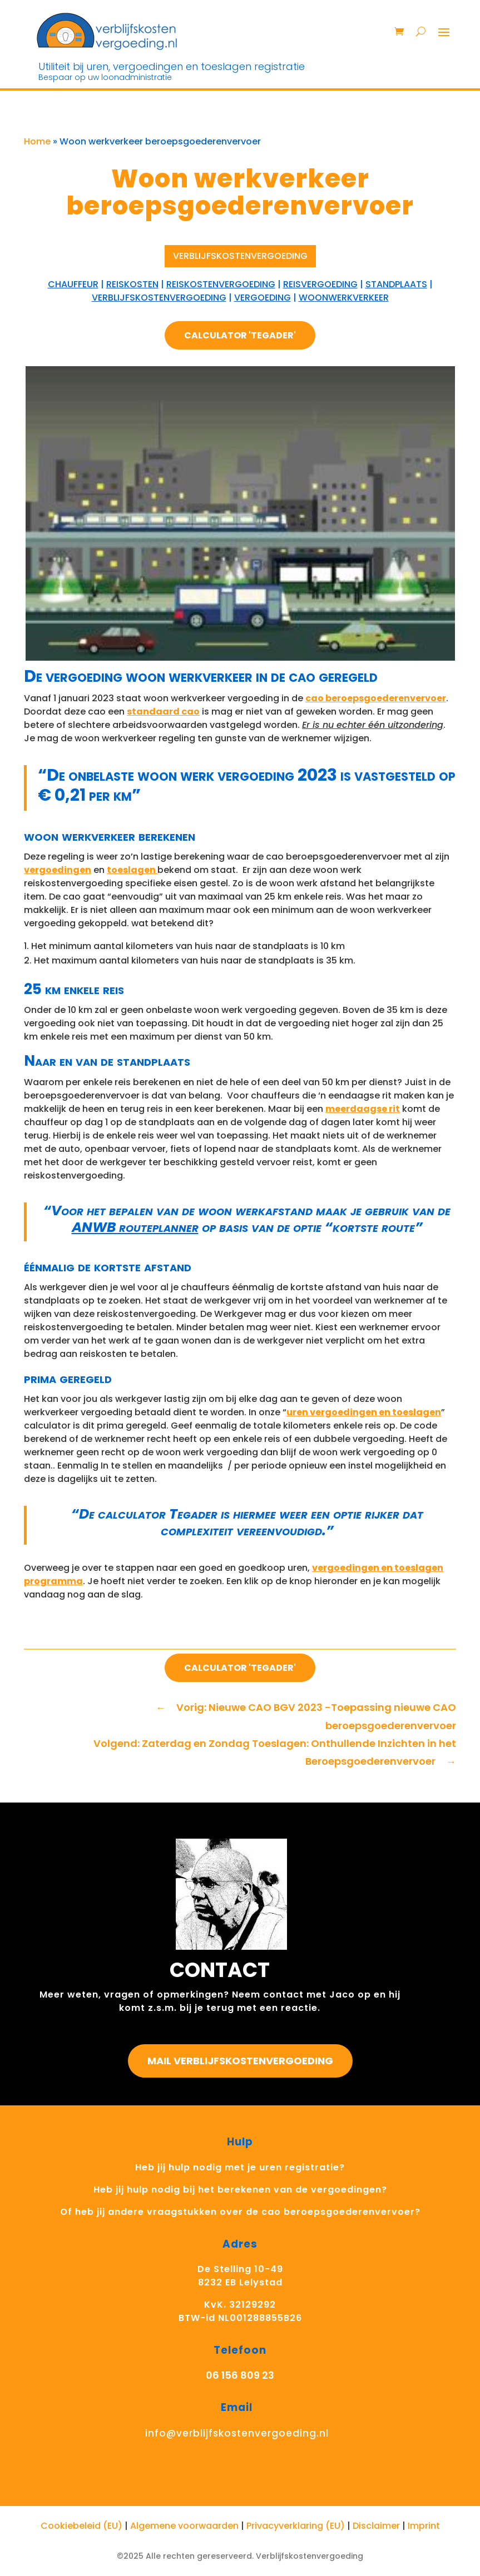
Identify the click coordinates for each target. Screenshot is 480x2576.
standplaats (396, 284)
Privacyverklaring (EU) (295, 2525)
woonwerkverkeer (344, 297)
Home (37, 141)
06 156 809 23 (240, 2375)
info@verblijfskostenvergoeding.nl (237, 2433)
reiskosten (132, 284)
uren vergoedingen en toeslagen (363, 1412)
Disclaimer (376, 2525)
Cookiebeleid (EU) (81, 2525)
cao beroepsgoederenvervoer (375, 698)
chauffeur (73, 284)
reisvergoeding (320, 284)
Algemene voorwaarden (184, 2525)
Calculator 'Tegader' (240, 335)
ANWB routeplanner (135, 1227)
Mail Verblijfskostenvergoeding (240, 2061)
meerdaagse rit (362, 1108)
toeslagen (132, 869)
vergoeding (262, 297)
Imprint (424, 2525)
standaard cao (163, 711)
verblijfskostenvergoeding (159, 297)
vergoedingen (57, 869)
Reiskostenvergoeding (220, 284)
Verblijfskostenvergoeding (240, 255)
